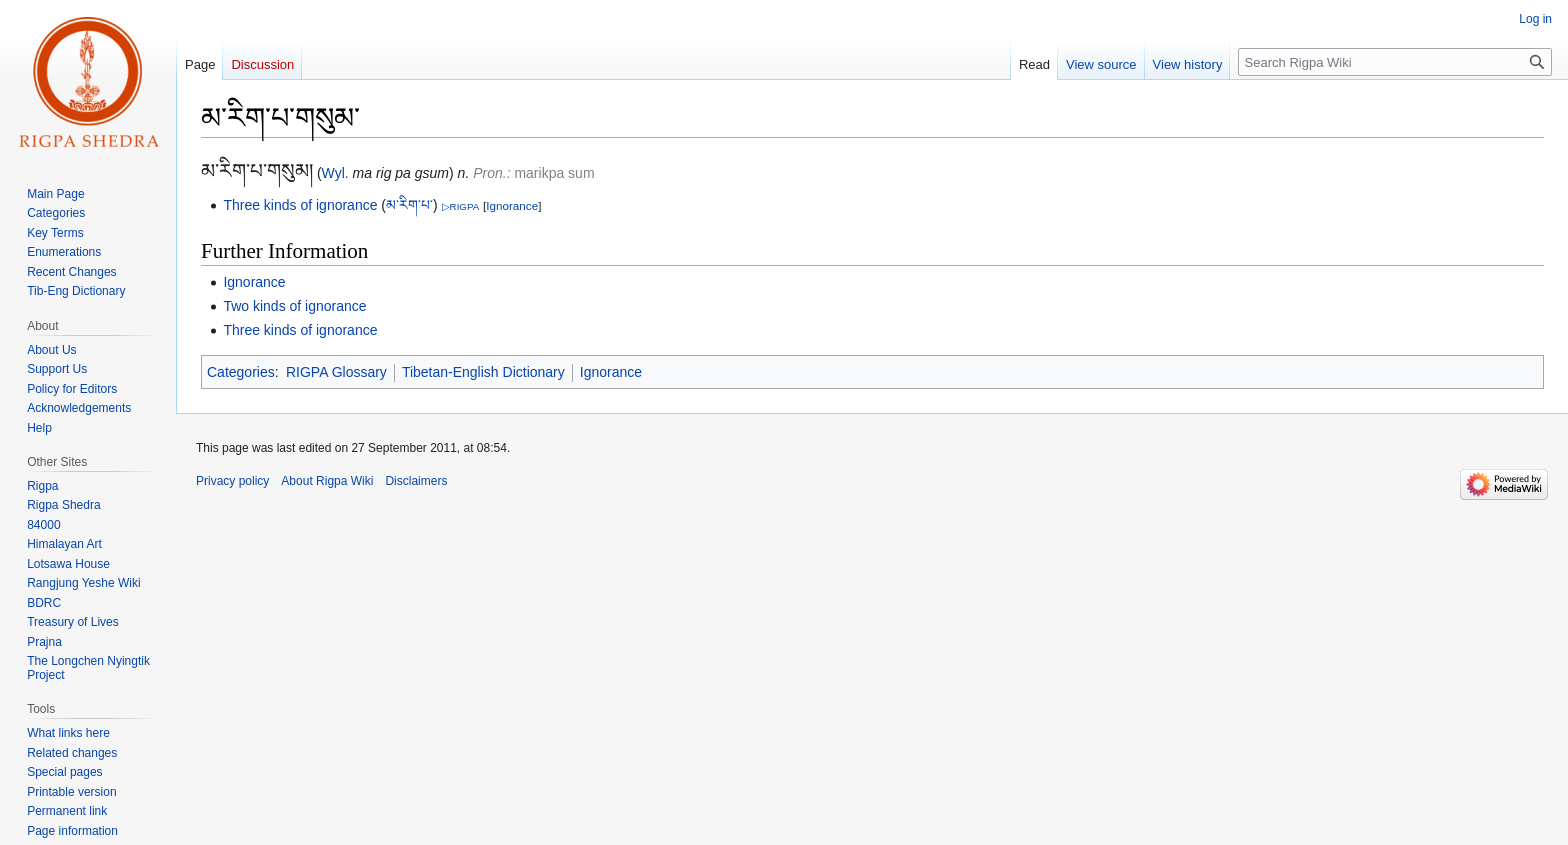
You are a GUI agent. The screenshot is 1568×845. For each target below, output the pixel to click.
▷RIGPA (461, 206)
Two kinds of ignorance (294, 306)
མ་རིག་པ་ (409, 205)
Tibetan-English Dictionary (483, 372)
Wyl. (335, 173)
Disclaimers (416, 481)
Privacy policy (232, 481)
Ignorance (512, 205)
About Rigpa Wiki (327, 481)
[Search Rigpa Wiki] (1395, 62)
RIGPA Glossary (336, 372)
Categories (241, 372)
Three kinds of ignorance (300, 205)
